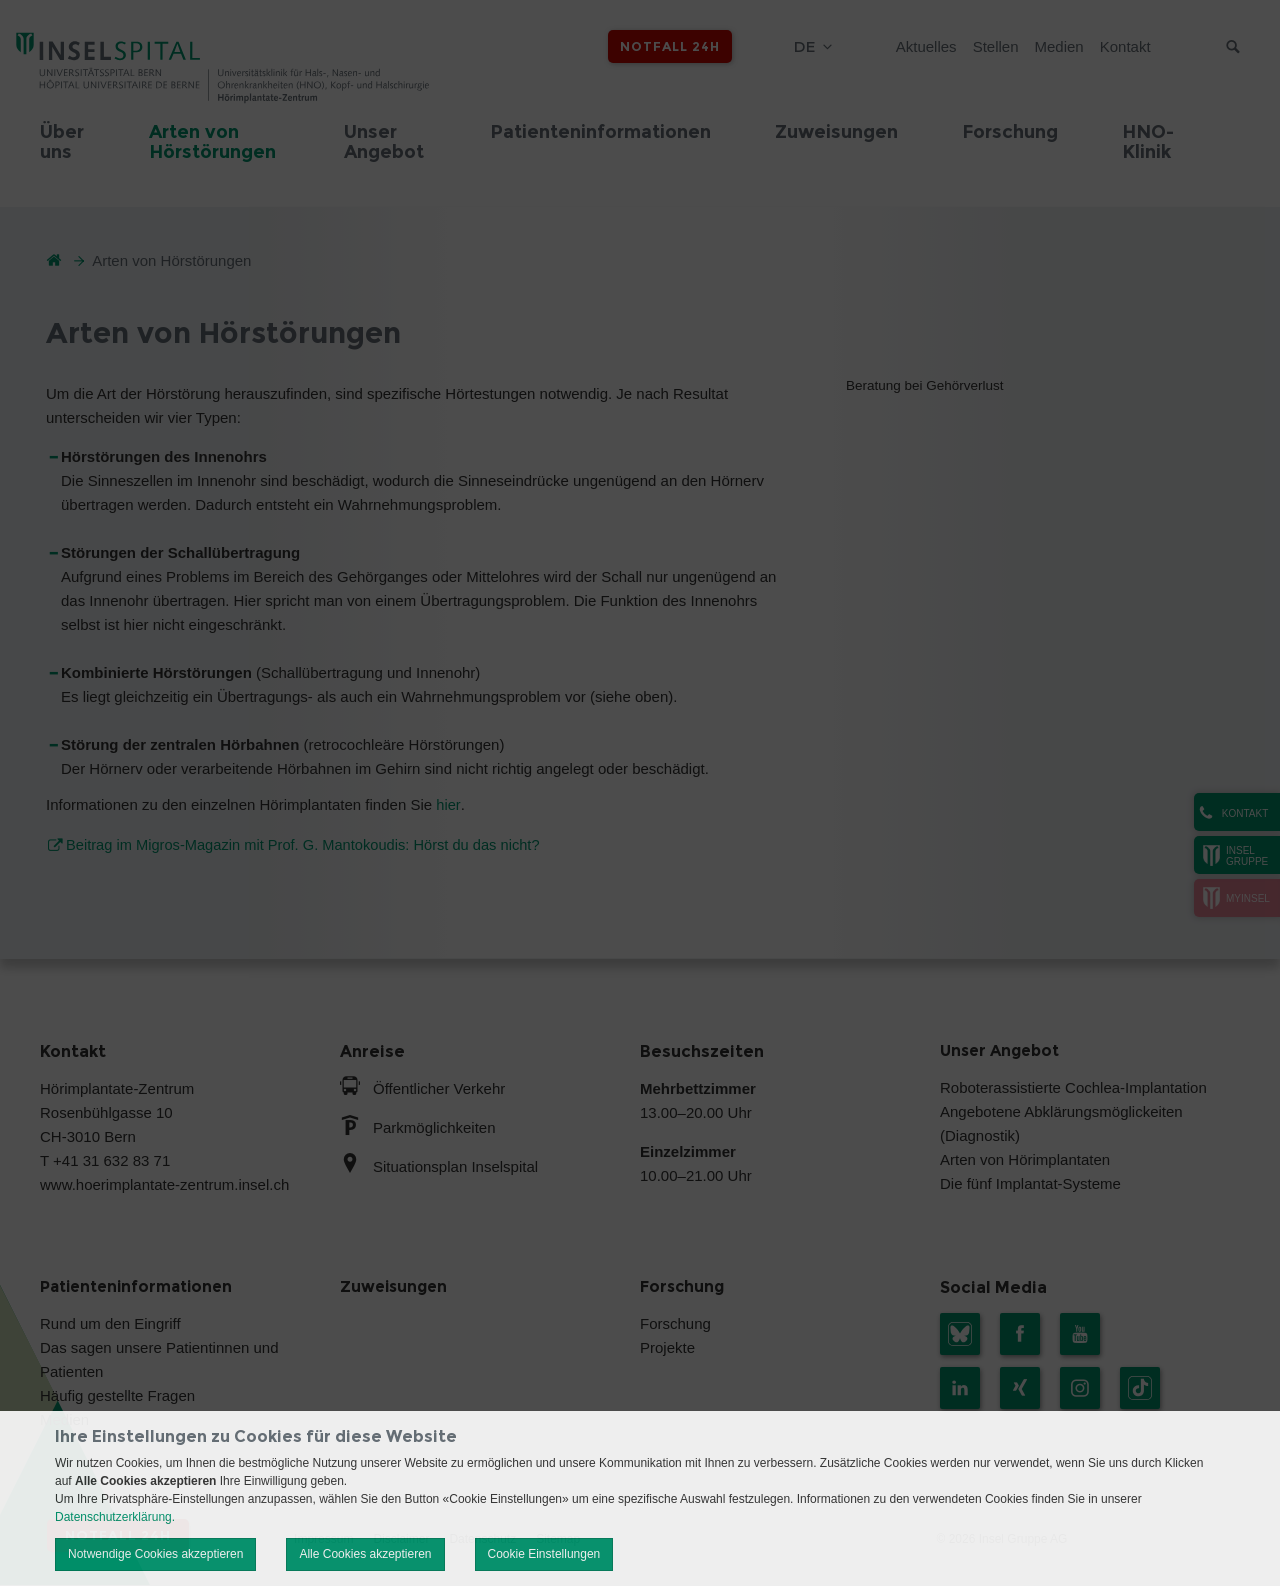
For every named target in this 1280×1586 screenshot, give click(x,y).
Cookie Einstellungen (544, 1554)
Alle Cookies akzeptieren (365, 1554)
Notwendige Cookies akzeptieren (155, 1554)
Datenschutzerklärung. (115, 1517)
